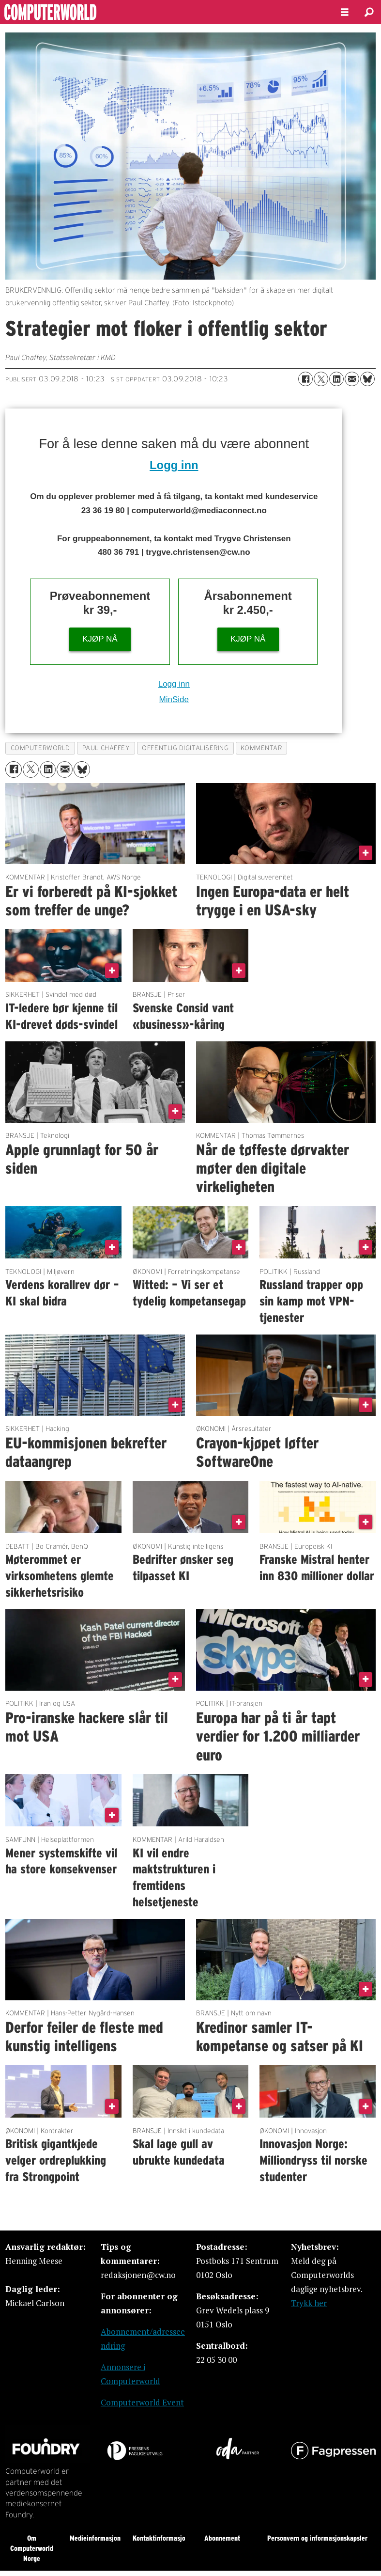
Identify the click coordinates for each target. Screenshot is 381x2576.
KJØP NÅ (99, 639)
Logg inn (174, 464)
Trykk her (309, 2303)
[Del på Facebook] (305, 379)
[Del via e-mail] (352, 379)
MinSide (174, 699)
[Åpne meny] (344, 12)
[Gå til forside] (76, 12)
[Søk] (369, 12)
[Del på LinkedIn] (336, 379)
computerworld (40, 748)
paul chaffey (106, 748)
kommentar (261, 748)
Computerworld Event (142, 2402)
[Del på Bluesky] (367, 379)
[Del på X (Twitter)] (321, 379)
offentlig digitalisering (185, 748)
